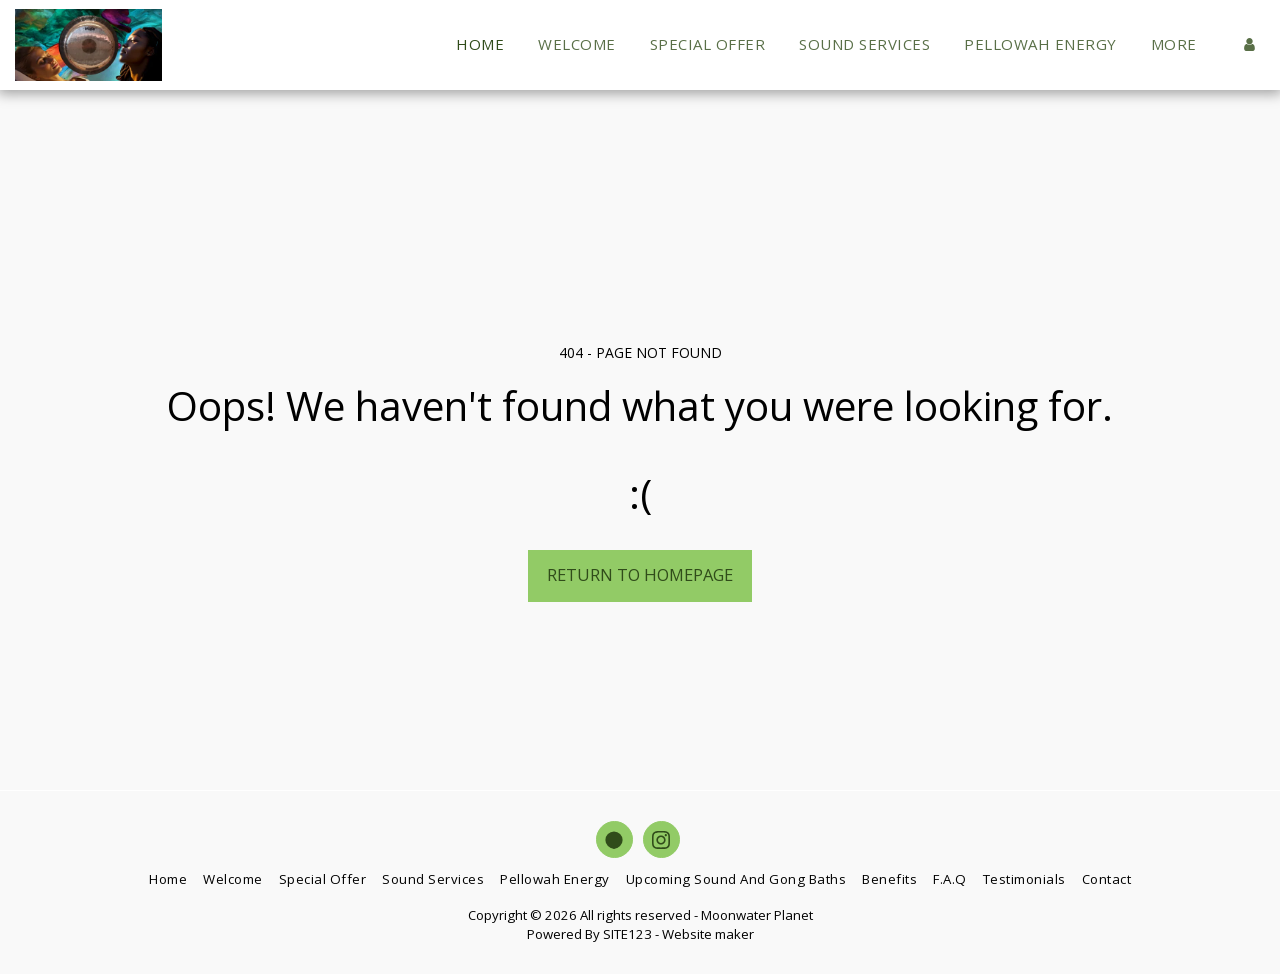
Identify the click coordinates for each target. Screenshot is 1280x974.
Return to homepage (640, 574)
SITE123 (627, 934)
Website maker (708, 934)
